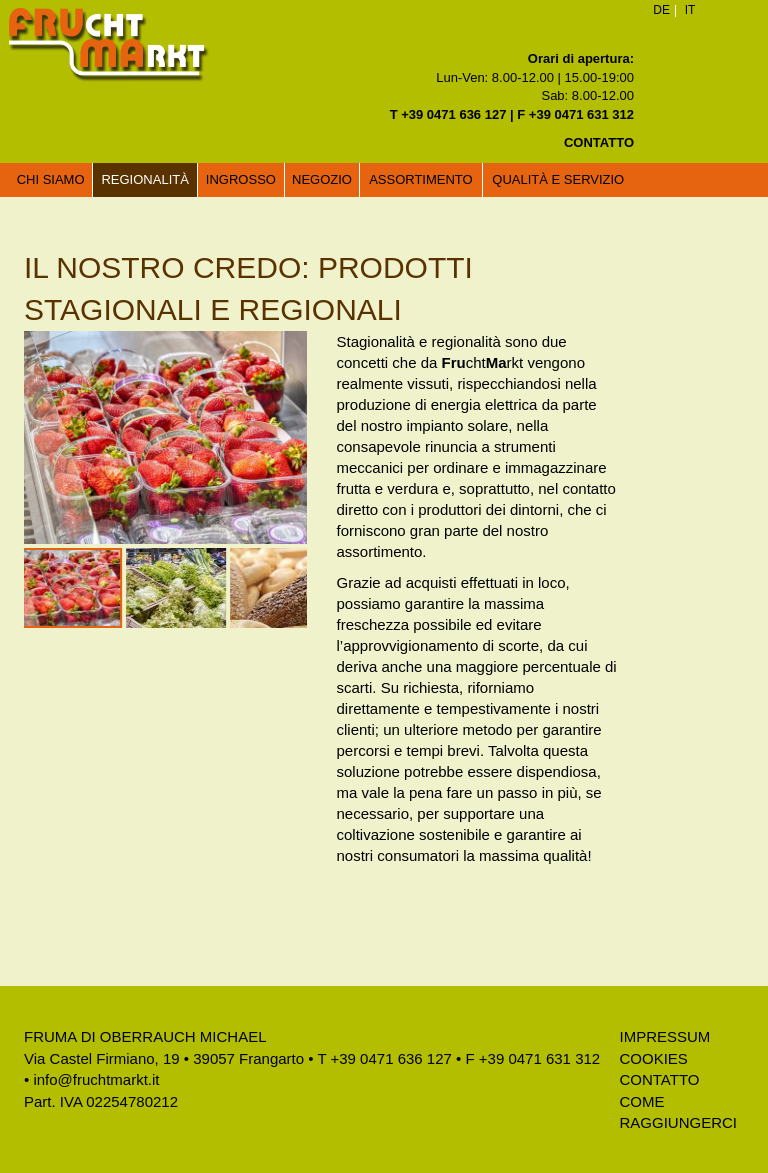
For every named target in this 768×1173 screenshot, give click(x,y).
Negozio (322, 179)
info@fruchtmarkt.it (96, 1079)
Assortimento (421, 179)
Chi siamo (51, 179)
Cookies (653, 1058)
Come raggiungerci (678, 1112)
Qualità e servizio (558, 179)
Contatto (659, 1079)
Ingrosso (241, 179)
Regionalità (144, 179)
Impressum (664, 1036)
